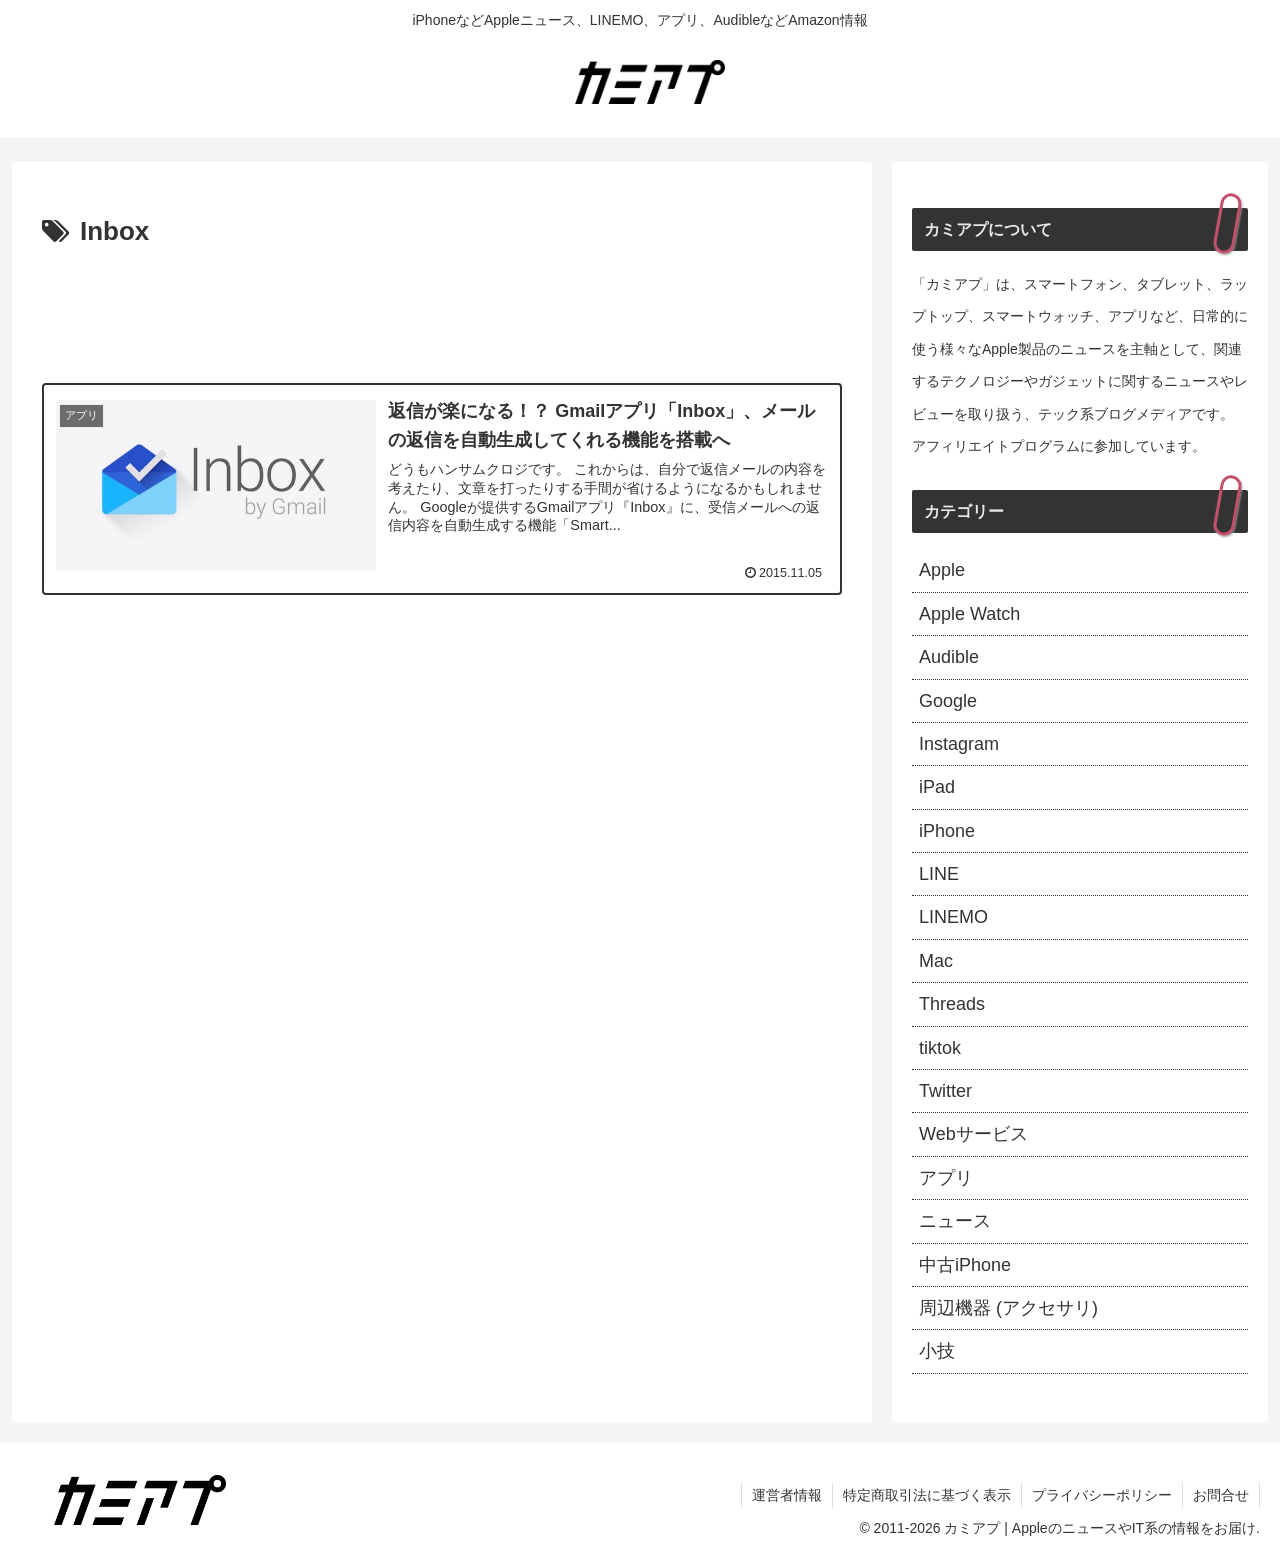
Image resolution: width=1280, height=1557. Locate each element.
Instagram (959, 744)
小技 (937, 1351)
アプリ (946, 1178)
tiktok (940, 1048)
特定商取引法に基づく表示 (927, 1495)
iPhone (947, 831)
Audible (949, 657)
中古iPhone (965, 1265)
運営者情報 (787, 1495)
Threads (952, 1004)
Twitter (945, 1091)
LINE (939, 874)
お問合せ (1221, 1495)
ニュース (955, 1221)
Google (948, 701)
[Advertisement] (442, 310)
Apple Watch (969, 614)
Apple (942, 570)
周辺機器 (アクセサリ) (1008, 1308)
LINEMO (953, 917)
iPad (937, 787)
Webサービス (973, 1134)
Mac (936, 961)
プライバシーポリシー (1102, 1495)
